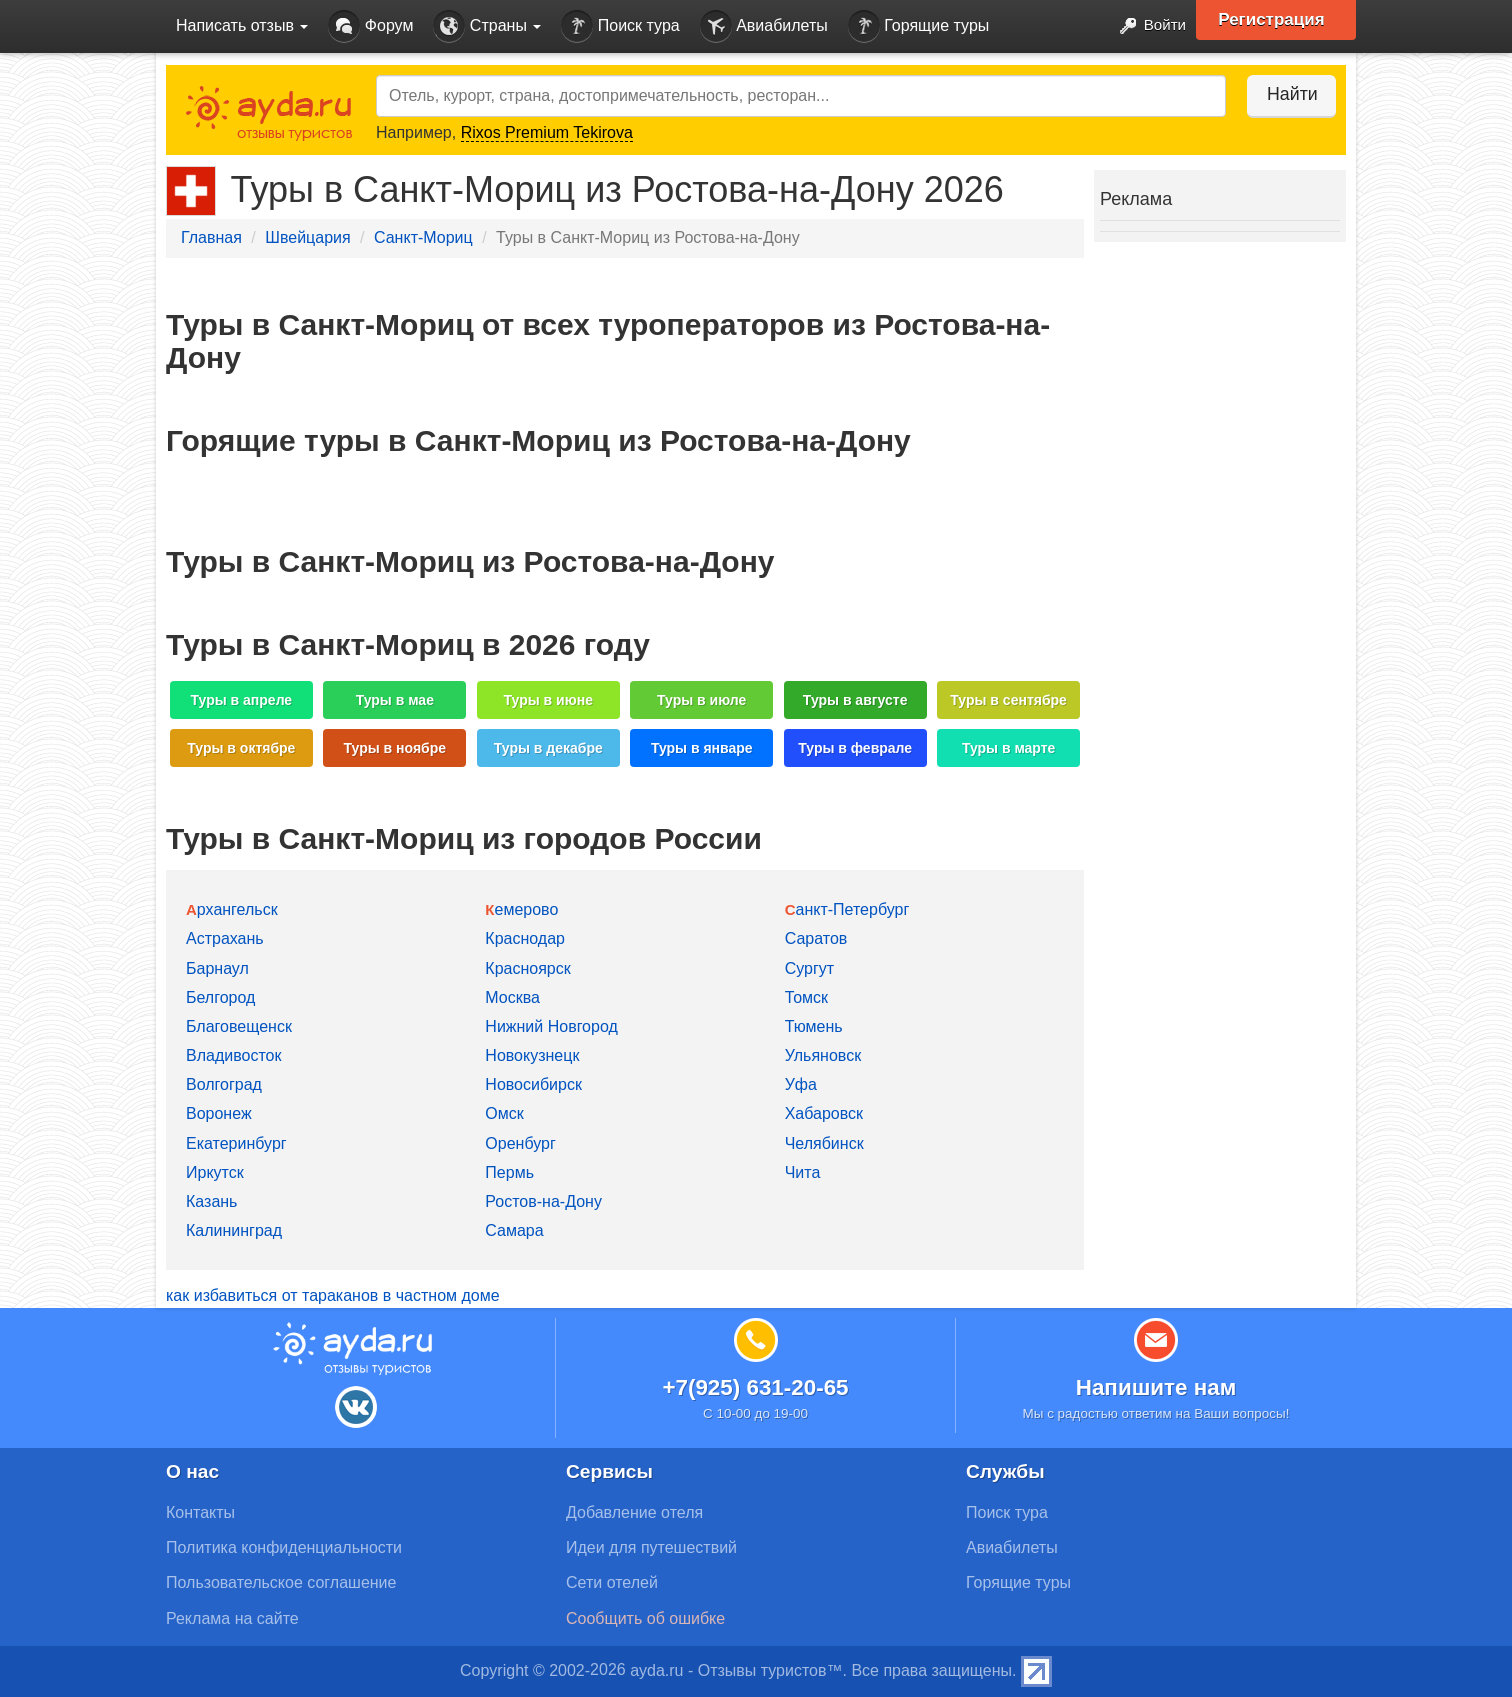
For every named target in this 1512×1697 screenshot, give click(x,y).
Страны (487, 26)
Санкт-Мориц (423, 237)
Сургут (809, 968)
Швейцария (307, 237)
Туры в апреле (242, 700)
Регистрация (1277, 20)
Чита (803, 1172)
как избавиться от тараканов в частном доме (333, 1295)
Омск (504, 1113)
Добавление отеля (634, 1512)
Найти (1285, 94)
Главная (211, 237)
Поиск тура (620, 26)
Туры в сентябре (1008, 700)
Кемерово (521, 909)
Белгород (220, 997)
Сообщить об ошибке (645, 1618)
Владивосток (233, 1055)
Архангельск (232, 909)
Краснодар (525, 938)
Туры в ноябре (395, 748)
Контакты (200, 1512)
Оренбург (520, 1143)
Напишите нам (1156, 1387)
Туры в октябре (241, 748)
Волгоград (224, 1084)
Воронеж (219, 1113)
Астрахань (225, 938)
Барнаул (217, 968)
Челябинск (824, 1143)
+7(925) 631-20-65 (755, 1387)
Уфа (801, 1084)
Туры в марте (1008, 748)
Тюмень (814, 1026)
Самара (514, 1230)
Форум (370, 26)
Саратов (816, 938)
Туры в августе (855, 700)
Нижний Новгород (551, 1026)
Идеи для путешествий (651, 1547)
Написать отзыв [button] (242, 25)
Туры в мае (395, 700)
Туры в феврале (855, 748)
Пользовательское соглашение (281, 1582)
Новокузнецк (532, 1055)
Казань (211, 1201)
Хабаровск (824, 1113)
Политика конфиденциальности (284, 1547)
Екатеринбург (236, 1143)
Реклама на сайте (232, 1618)
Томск (806, 997)
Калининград (234, 1230)
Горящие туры (919, 26)
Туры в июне (548, 700)
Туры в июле (701, 700)
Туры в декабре (548, 748)
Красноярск (527, 968)
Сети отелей (612, 1582)
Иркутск (215, 1172)
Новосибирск (533, 1084)
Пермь (509, 1172)
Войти (1145, 26)
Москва (512, 997)
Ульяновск (823, 1055)
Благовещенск (239, 1026)
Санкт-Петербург (847, 909)
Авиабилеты (764, 26)
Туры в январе (702, 748)
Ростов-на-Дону (543, 1201)
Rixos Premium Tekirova (547, 132)
